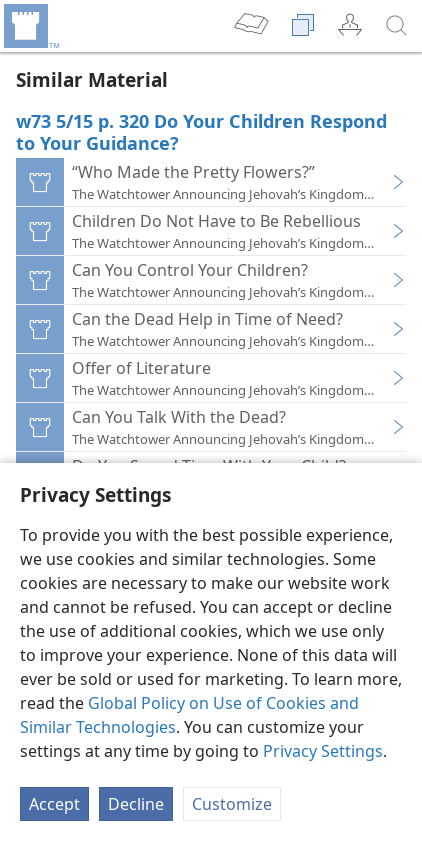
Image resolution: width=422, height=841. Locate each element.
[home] (30, 26)
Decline (136, 804)
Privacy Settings (323, 751)
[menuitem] (30, 26)
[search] (397, 26)
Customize (232, 804)
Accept (54, 804)
